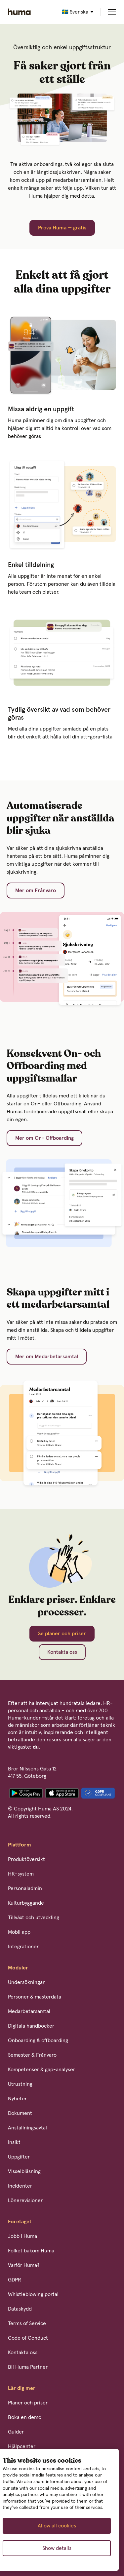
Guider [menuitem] (16, 2432)
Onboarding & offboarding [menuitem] (38, 2040)
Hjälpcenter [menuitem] (21, 2446)
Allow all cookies (57, 2525)
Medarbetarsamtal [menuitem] (29, 2011)
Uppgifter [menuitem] (19, 2157)
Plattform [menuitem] (19, 1844)
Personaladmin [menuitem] (25, 1888)
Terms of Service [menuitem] (27, 2323)
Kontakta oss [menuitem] (22, 2352)
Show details (56, 2548)
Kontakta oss (62, 1652)
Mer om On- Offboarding (44, 1138)
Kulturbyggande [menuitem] (26, 1903)
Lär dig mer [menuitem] (21, 2388)
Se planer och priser (62, 1633)
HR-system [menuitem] (21, 1874)
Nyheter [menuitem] (17, 2098)
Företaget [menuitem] (19, 2221)
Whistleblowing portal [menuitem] (33, 2294)
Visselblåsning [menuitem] (24, 2171)
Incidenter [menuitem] (20, 2186)
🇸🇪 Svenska (75, 12)
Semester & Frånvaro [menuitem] (32, 2055)
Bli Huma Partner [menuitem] (28, 2367)
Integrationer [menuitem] (23, 1946)
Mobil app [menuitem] (19, 1932)
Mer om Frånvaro (35, 890)
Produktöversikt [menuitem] (26, 1859)
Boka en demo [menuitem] (24, 2417)
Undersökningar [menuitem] (26, 1982)
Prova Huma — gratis (62, 227)
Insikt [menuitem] (14, 2142)
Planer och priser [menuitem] (28, 2402)
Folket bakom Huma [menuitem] (31, 2250)
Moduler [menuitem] (18, 1967)
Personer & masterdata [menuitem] (34, 1997)
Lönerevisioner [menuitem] (25, 2200)
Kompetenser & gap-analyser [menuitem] (41, 2069)
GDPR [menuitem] (14, 2279)
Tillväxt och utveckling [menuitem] (33, 1917)
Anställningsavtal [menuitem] (27, 2127)
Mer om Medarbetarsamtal (46, 1356)
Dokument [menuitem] (20, 2113)
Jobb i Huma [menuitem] (22, 2236)
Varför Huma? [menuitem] (23, 2265)
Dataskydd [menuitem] (20, 2309)
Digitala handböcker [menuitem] (31, 2026)
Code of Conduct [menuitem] (28, 2338)
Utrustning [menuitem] (20, 2084)
